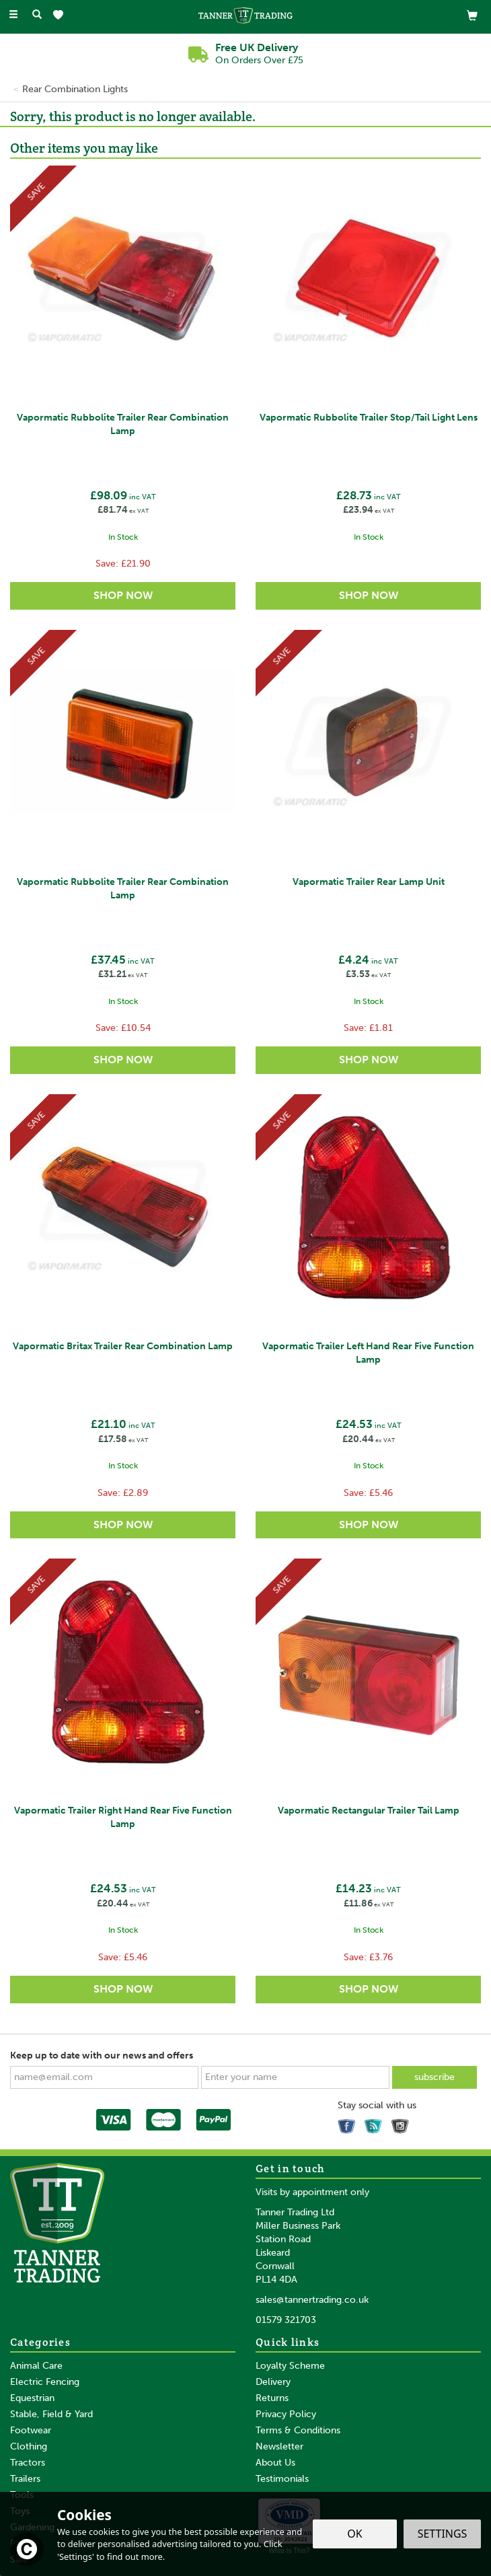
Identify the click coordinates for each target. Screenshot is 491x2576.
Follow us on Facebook (348, 2123)
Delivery (273, 2382)
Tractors (27, 2462)
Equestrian (32, 2398)
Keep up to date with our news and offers (101, 2055)
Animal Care (36, 2365)
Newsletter (279, 2446)
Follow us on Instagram (402, 2123)
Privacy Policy (286, 2414)
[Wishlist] (61, 15)
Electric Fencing (44, 2382)
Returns (272, 2398)
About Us (275, 2462)
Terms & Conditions (298, 2430)
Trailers (25, 2478)
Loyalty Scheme (290, 2365)
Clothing (28, 2446)
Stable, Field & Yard (51, 2414)
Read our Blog (375, 2123)
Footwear (30, 2430)
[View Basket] (472, 15)
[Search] (37, 15)
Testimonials (282, 2478)
